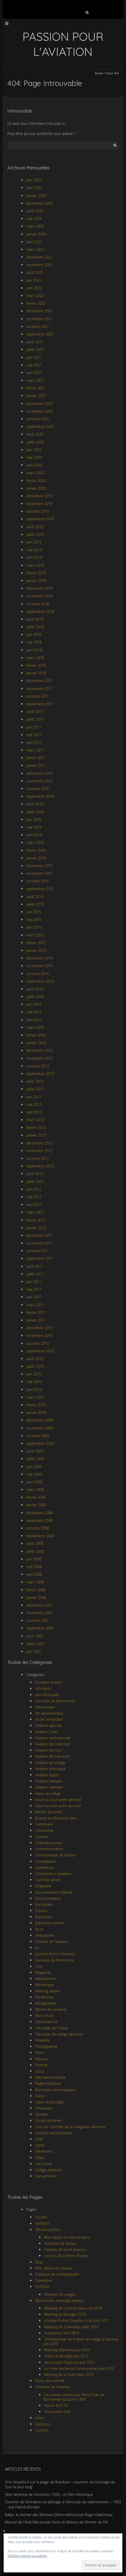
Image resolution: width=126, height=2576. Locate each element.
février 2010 (35, 1404)
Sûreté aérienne (48, 2120)
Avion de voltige (48, 1793)
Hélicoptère (44, 1935)
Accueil (99, 73)
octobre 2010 (37, 1343)
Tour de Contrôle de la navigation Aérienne (70, 2126)
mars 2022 (35, 295)
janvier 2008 (36, 1597)
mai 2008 (34, 1566)
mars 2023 (35, 249)
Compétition (45, 1861)
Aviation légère (47, 1774)
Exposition (44, 1916)
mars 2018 (35, 657)
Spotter (41, 2114)
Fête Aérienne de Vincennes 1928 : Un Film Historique (49, 2494)
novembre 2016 (39, 781)
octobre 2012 (37, 1158)
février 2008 (35, 1589)
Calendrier (43, 2280)
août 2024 (34, 210)
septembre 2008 (40, 1535)
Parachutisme (46, 2021)
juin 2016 (33, 819)
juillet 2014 (35, 996)
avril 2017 (34, 742)
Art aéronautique (49, 1713)
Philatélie (42, 2040)
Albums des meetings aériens (59, 2300)
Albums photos (48, 2229)
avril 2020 (34, 465)
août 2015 (34, 896)
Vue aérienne (46, 2176)
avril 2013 (34, 1112)
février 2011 (35, 1312)
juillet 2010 (35, 1366)
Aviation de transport (52, 1756)
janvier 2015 (36, 950)
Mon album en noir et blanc (67, 2237)
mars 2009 (35, 1489)
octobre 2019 (37, 511)
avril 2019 (34, 557)
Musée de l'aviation (51, 2009)
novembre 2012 (39, 1150)
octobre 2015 (37, 881)
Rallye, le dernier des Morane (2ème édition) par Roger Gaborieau (58, 2514)
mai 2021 (34, 365)
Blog (38, 2262)
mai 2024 (34, 218)
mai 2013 (34, 1104)
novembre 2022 (39, 264)
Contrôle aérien (48, 1879)
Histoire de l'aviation (52, 1941)
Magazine (43, 1972)
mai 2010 (34, 1381)
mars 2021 (35, 380)
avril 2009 (34, 1482)
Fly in (39, 1929)
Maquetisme (45, 1978)
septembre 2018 (40, 611)
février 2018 (35, 665)
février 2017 (35, 757)
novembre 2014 (39, 965)
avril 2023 (34, 241)
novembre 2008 (39, 1520)
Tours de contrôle (50, 2380)
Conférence (44, 1867)
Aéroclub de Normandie (55, 1700)
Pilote (39, 2052)
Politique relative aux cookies (27, 2556)
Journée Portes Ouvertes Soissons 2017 (76, 2320)
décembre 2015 (39, 865)
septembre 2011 (40, 1258)
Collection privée (49, 1842)
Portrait (41, 2065)
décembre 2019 (39, 496)
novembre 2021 (39, 318)
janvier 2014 (36, 1042)
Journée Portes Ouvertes (55, 1953)
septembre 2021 (40, 334)
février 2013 (35, 1127)
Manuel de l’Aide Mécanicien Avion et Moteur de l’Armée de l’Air (56, 2522)
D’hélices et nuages (60, 2294)
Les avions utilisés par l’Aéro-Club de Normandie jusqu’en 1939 (74, 2397)
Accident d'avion (48, 1682)
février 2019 (35, 573)
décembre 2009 (39, 1420)
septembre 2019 (40, 518)
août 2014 (34, 989)
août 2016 (34, 804)
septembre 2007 (40, 1628)
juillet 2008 (35, 1551)
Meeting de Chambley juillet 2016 (71, 2326)
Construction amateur (53, 1873)
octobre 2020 (37, 418)
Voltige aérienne (48, 2169)
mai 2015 (34, 919)
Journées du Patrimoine (54, 1960)
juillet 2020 (35, 442)
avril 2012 (34, 1204)
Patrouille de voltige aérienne (59, 2034)
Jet (37, 1947)
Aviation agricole (48, 1725)
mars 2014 (35, 1027)
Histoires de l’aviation (52, 2386)
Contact (41, 2430)
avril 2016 (34, 834)
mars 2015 (35, 935)
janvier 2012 (36, 1227)
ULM (39, 2139)
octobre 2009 (37, 1435)
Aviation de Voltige (50, 1762)
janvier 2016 (36, 858)
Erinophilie (43, 1904)
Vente (40, 2145)
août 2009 (34, 1451)
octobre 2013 (37, 1066)
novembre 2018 (39, 596)
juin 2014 (33, 1004)
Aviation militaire (48, 1781)
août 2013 (34, 1081)
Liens (39, 2417)
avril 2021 (34, 372)
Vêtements (44, 2151)
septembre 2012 (40, 1166)
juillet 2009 (35, 1458)
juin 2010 (33, 1374)
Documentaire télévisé (53, 1892)
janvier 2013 (36, 1135)
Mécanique (44, 1984)
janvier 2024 (36, 234)
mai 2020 (34, 457)
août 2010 (34, 1358)
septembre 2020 (40, 426)
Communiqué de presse (55, 1855)
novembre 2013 (39, 1058)
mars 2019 (35, 565)
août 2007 (34, 1636)
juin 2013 (33, 1096)
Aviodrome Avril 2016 (61, 2333)
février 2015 (35, 942)
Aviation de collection (52, 1744)
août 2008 (34, 1543)
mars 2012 (35, 1212)
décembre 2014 (39, 958)
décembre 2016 (39, 773)
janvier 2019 (36, 580)
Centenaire (44, 1824)
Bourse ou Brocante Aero (56, 1818)
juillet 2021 (35, 349)
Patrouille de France (51, 2028)
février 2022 (35, 303)
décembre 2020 (39, 403)
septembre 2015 (40, 888)
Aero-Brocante (47, 1694)
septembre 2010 (40, 1351)
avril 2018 (34, 650)
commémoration (49, 1848)
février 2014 (35, 1035)
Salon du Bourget (49, 2102)
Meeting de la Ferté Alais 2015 (69, 2374)
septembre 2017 (40, 703)
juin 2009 (33, 1466)
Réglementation (48, 2083)
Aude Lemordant (49, 1719)
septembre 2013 (40, 1073)
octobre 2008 (37, 1528)
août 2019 (34, 526)
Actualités (43, 1688)
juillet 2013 (35, 1089)
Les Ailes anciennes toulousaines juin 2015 (79, 2368)
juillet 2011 (35, 1274)
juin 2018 (33, 634)
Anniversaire (45, 1707)
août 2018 (34, 619)
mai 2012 (34, 1196)
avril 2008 (34, 1574)
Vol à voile (43, 2163)
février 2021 (35, 388)
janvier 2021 (36, 395)
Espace (41, 1910)
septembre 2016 (40, 796)
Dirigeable (43, 1885)
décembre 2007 (39, 1605)
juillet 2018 (35, 626)
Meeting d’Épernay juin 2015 (67, 2349)
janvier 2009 (36, 1504)
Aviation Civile (46, 1731)
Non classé (44, 2015)
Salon (39, 2095)
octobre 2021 (37, 326)
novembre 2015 (39, 873)
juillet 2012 (35, 1181)
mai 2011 (34, 1289)
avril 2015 (34, 927)
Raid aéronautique (50, 2077)
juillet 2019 (35, 534)
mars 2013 (35, 1119)
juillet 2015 (35, 904)
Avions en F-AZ (56, 2405)
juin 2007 (33, 1651)
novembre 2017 (39, 688)
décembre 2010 (39, 1327)
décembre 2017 (39, 680)
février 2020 (35, 480)
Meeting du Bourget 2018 (65, 2314)
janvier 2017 (36, 765)
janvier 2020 (36, 488)
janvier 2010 (36, 1412)
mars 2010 (35, 1397)
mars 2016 (35, 842)
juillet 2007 (35, 1643)
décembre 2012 (39, 1143)
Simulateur (44, 2108)
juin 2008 (33, 1559)
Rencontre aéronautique (55, 2089)
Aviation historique (50, 1768)
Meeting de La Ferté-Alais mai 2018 (73, 2308)
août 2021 (34, 341)
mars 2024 (35, 226)
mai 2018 (34, 642)
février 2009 (35, 1497)
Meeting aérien (47, 1991)
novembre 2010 (39, 1335)
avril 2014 (34, 1019)
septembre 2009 (40, 1443)
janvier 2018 (36, 673)
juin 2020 (33, 449)
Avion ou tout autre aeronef (58, 1805)
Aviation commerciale (53, 1737)
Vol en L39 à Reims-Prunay (66, 2255)
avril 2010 (34, 1389)
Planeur (41, 2058)
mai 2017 (34, 734)
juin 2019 (33, 542)
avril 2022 (34, 288)
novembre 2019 (39, 503)
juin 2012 (33, 1189)
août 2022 (34, 272)
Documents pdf (57, 2411)
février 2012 (35, 1220)
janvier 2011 (36, 1320)
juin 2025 (33, 180)
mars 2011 (35, 1304)
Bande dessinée (48, 1811)
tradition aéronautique (54, 2132)
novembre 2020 (39, 411)
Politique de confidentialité (57, 2274)
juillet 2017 (35, 719)
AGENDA (42, 2223)
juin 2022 (33, 280)
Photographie (46, 2046)
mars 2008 (35, 1582)
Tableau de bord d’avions (65, 2249)
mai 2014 (34, 1011)
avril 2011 (34, 1297)
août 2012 (34, 1173)
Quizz (39, 2071)
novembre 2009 (39, 1428)
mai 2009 (34, 1474)
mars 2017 (35, 750)
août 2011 (34, 1266)
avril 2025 (34, 187)
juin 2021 (33, 357)
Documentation (48, 1898)
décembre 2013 (39, 1050)
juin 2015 (33, 911)
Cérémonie (44, 1830)
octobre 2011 (37, 1250)
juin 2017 (33, 727)
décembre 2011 (39, 1235)
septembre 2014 (40, 981)
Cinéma (41, 1836)
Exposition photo (49, 1922)
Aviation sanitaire (49, 1787)
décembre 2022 (39, 257)
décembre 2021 (39, 311)
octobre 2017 (37, 696)
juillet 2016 (35, 811)
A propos (43, 2424)
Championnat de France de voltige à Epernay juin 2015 (81, 2341)
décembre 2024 (39, 203)
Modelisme (44, 1997)
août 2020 (34, 434)
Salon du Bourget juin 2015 (66, 2355)
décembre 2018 (39, 588)
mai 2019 (34, 549)
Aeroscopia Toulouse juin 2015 (69, 2362)
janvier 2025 (36, 195)
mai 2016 (34, 827)
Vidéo (40, 2157)
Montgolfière (45, 2003)
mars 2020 (35, 472)
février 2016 (35, 850)
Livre (39, 1966)
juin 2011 (33, 1281)
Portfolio (42, 2286)
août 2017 (34, 711)
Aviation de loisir (48, 1750)
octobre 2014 (37, 973)
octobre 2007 (37, 1620)
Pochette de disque (60, 2243)
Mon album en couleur (54, 2268)
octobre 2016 (37, 788)
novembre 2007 (39, 1612)
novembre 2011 (39, 1243)
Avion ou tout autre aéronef (58, 1799)
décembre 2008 (39, 1512)
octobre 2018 (37, 603)
